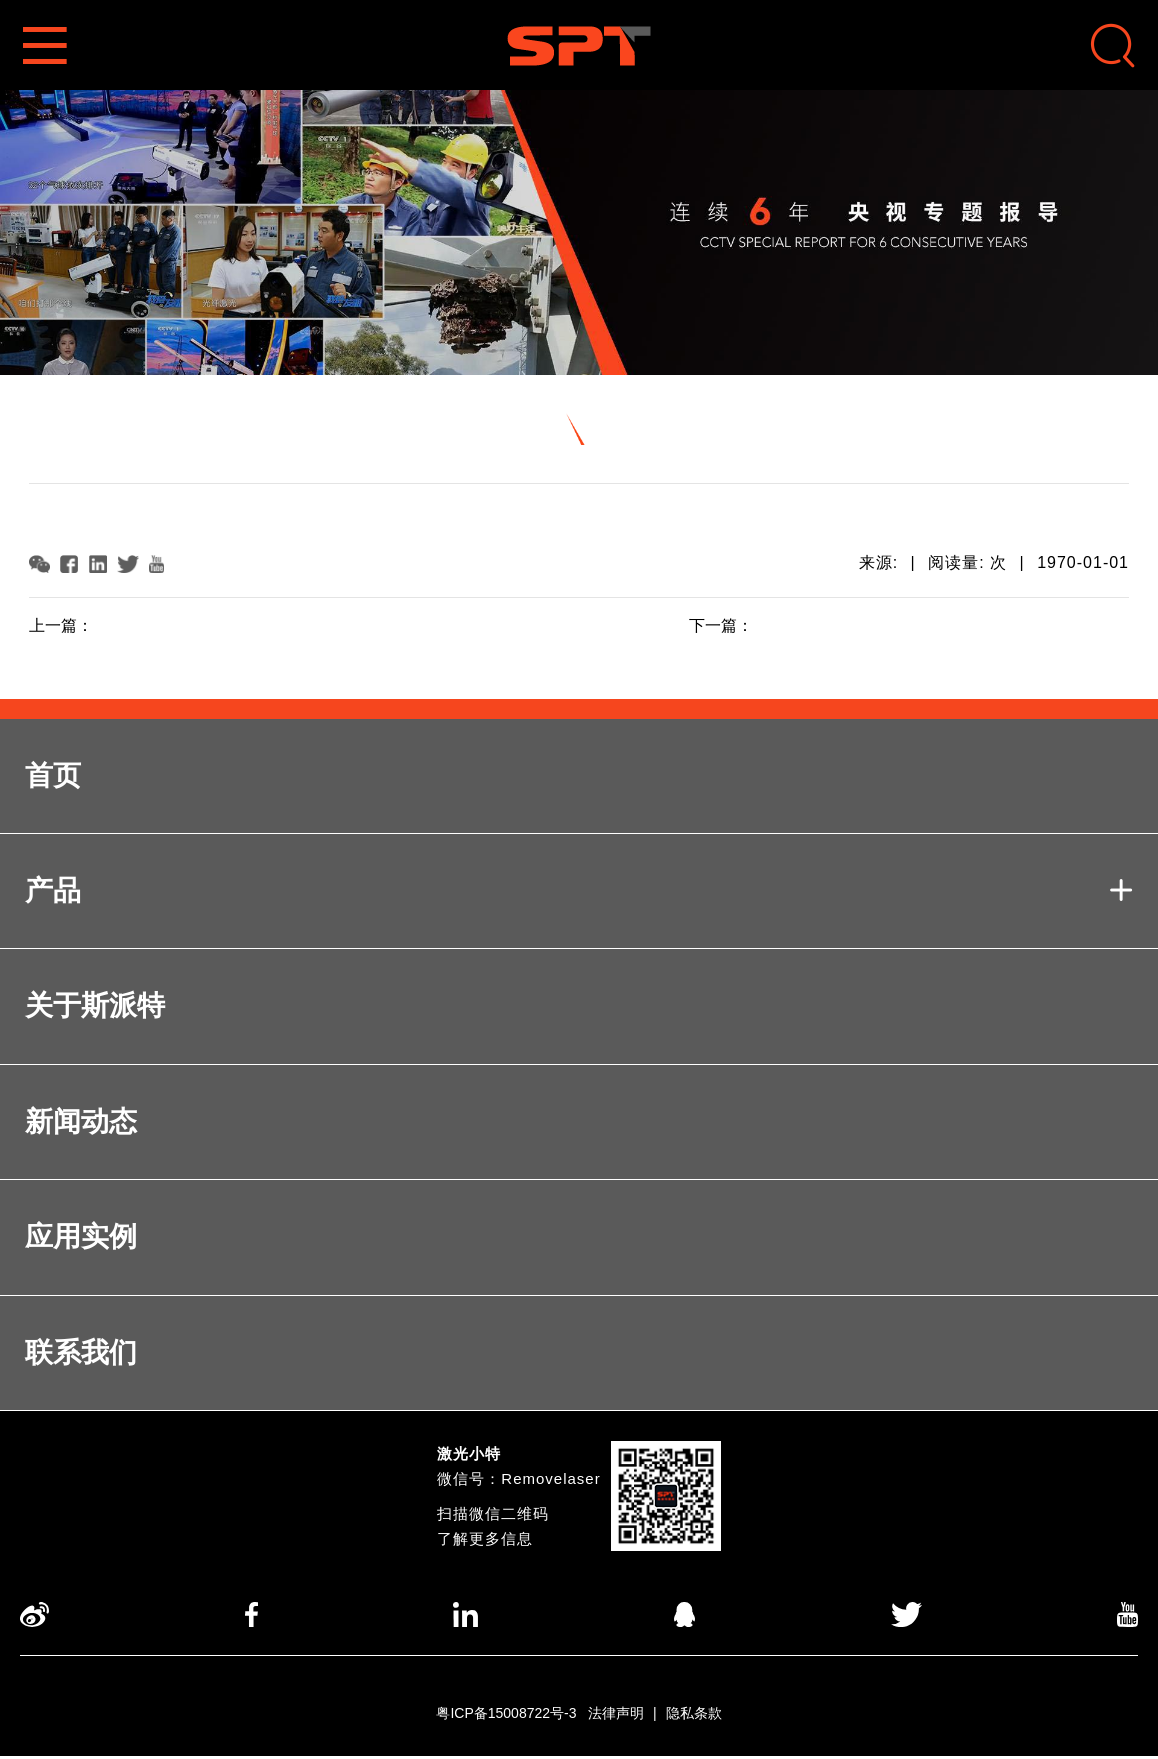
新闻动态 (81, 1122)
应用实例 (81, 1238)
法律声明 (616, 1716)
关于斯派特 (95, 1006)
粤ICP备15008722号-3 (506, 1716)
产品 (579, 891)
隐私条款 (694, 1716)
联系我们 (81, 1354)
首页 (53, 775)
